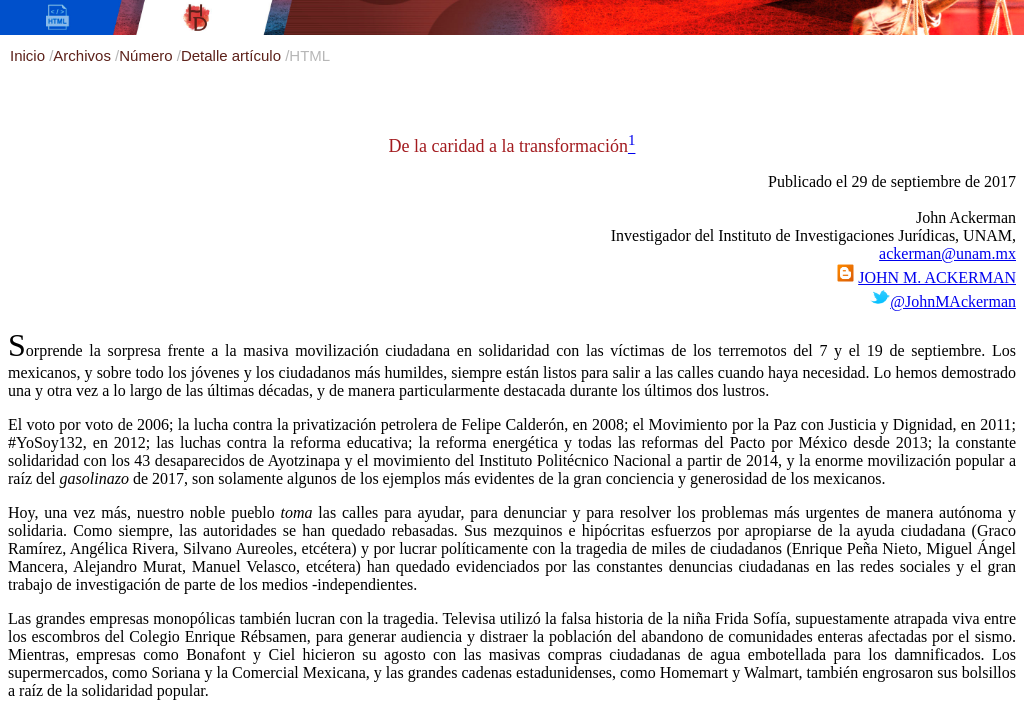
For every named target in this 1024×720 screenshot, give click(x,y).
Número (148, 55)
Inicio (29, 55)
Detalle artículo (233, 55)
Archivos (84, 55)
